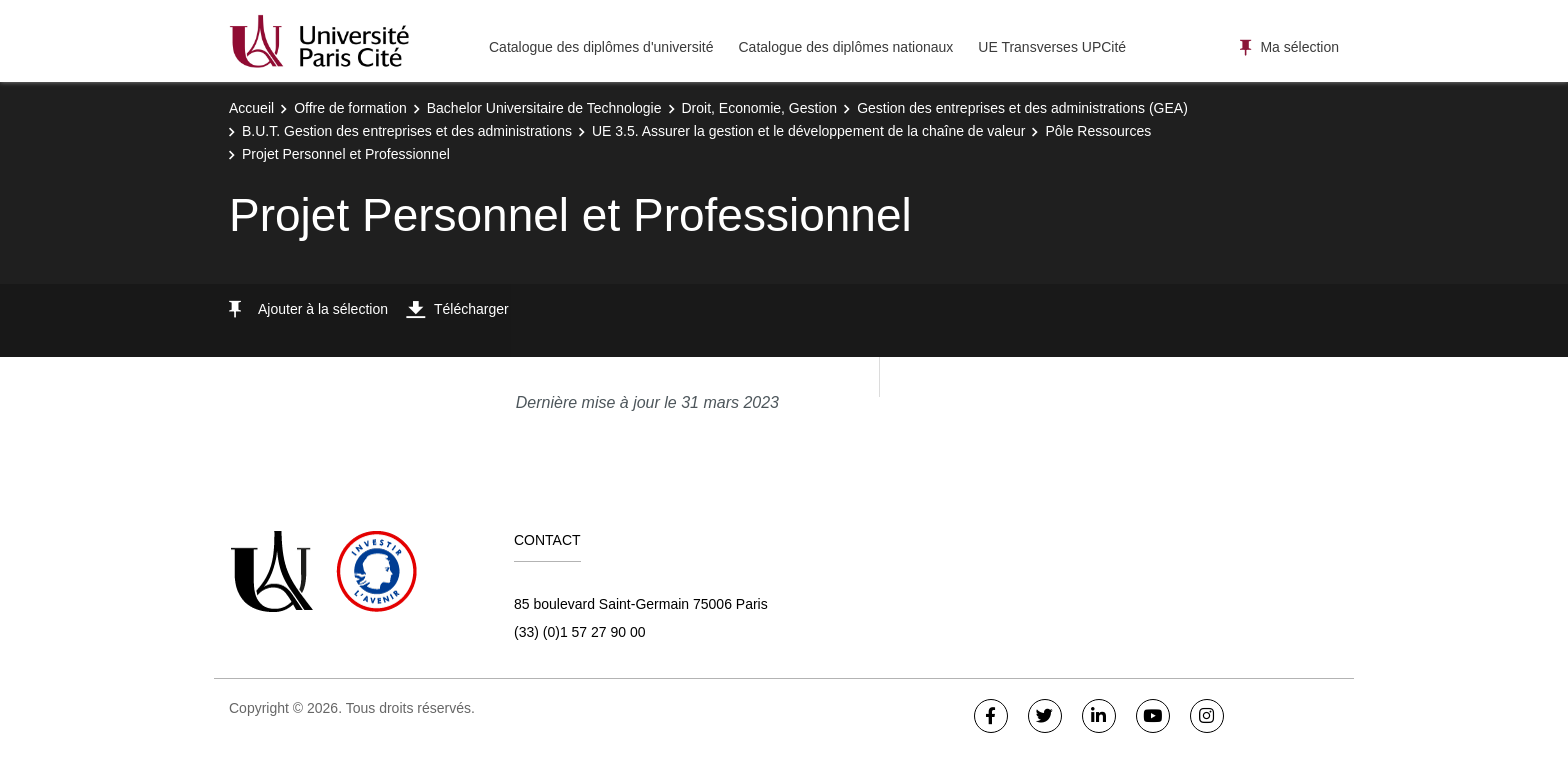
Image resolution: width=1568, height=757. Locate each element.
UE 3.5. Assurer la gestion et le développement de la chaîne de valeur (809, 131)
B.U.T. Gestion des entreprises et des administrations (407, 131)
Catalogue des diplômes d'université (601, 47)
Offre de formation (350, 108)
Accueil (251, 108)
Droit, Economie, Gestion (760, 108)
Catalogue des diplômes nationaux (845, 47)
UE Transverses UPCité (1052, 47)
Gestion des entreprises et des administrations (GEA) (1022, 108)
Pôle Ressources (1098, 131)
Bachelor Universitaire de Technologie (544, 108)
